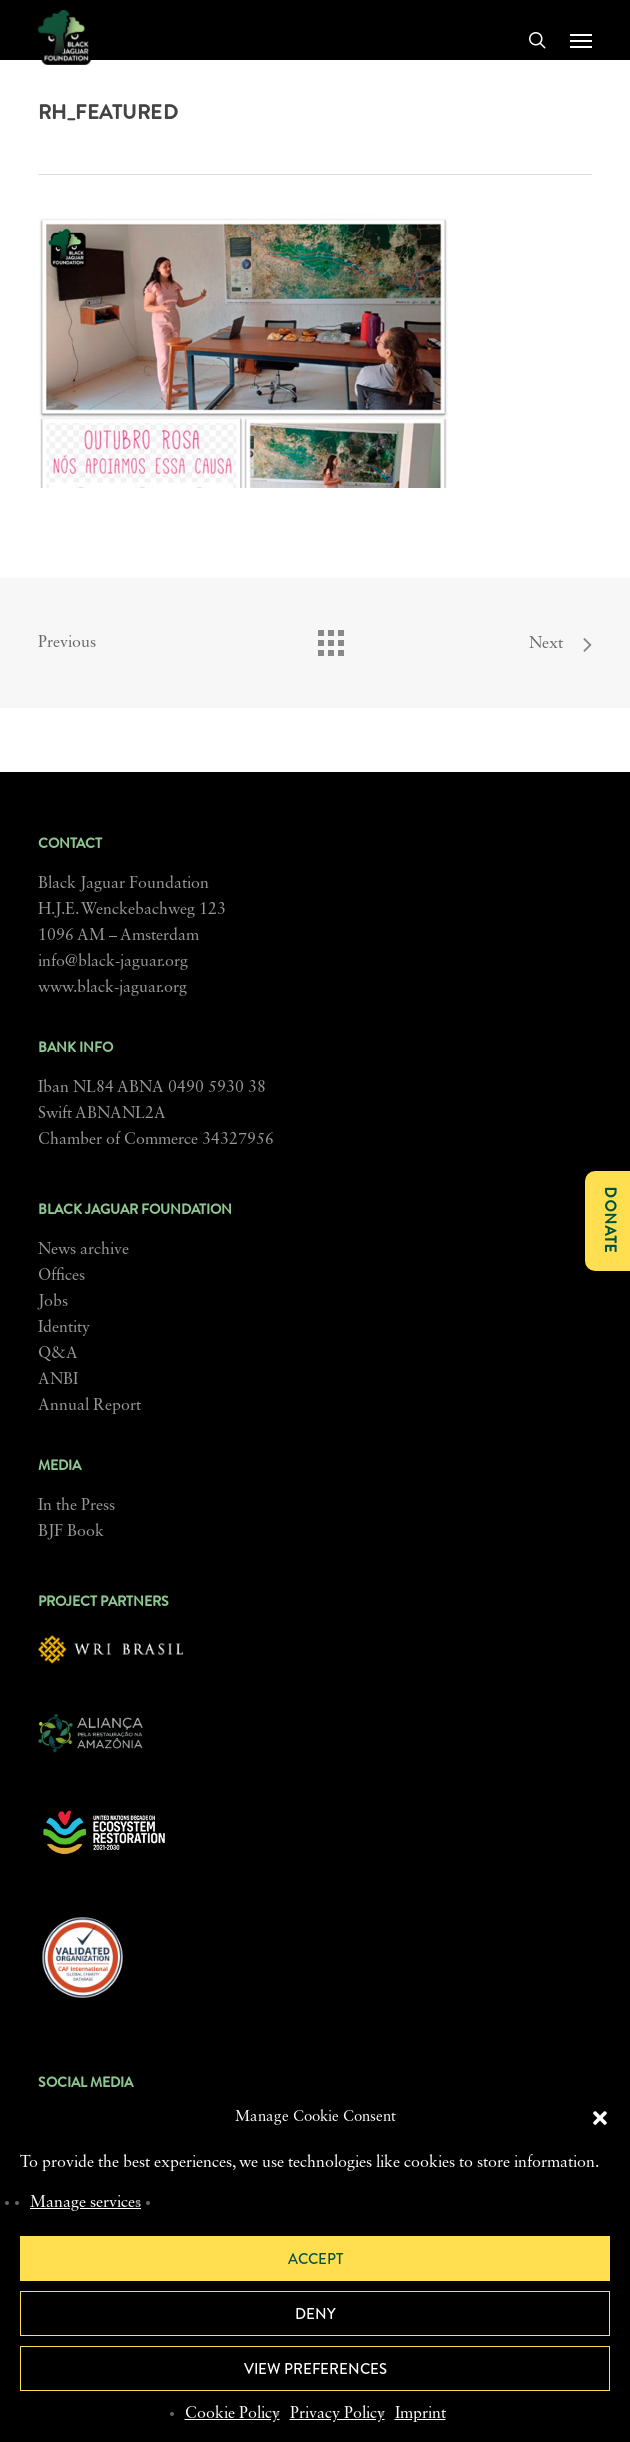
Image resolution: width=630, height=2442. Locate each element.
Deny (315, 2314)
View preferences (315, 2369)
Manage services (85, 2203)
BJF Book (71, 1532)
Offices (61, 1276)
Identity (64, 1328)
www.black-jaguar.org (112, 988)
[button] (600, 2118)
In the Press (76, 1506)
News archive (83, 1250)
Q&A (58, 1354)
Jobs (53, 1302)
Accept (315, 2259)
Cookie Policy (232, 2414)
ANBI (58, 1380)
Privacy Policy (337, 2414)
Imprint (420, 2414)
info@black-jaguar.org (113, 962)
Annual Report (89, 1406)
